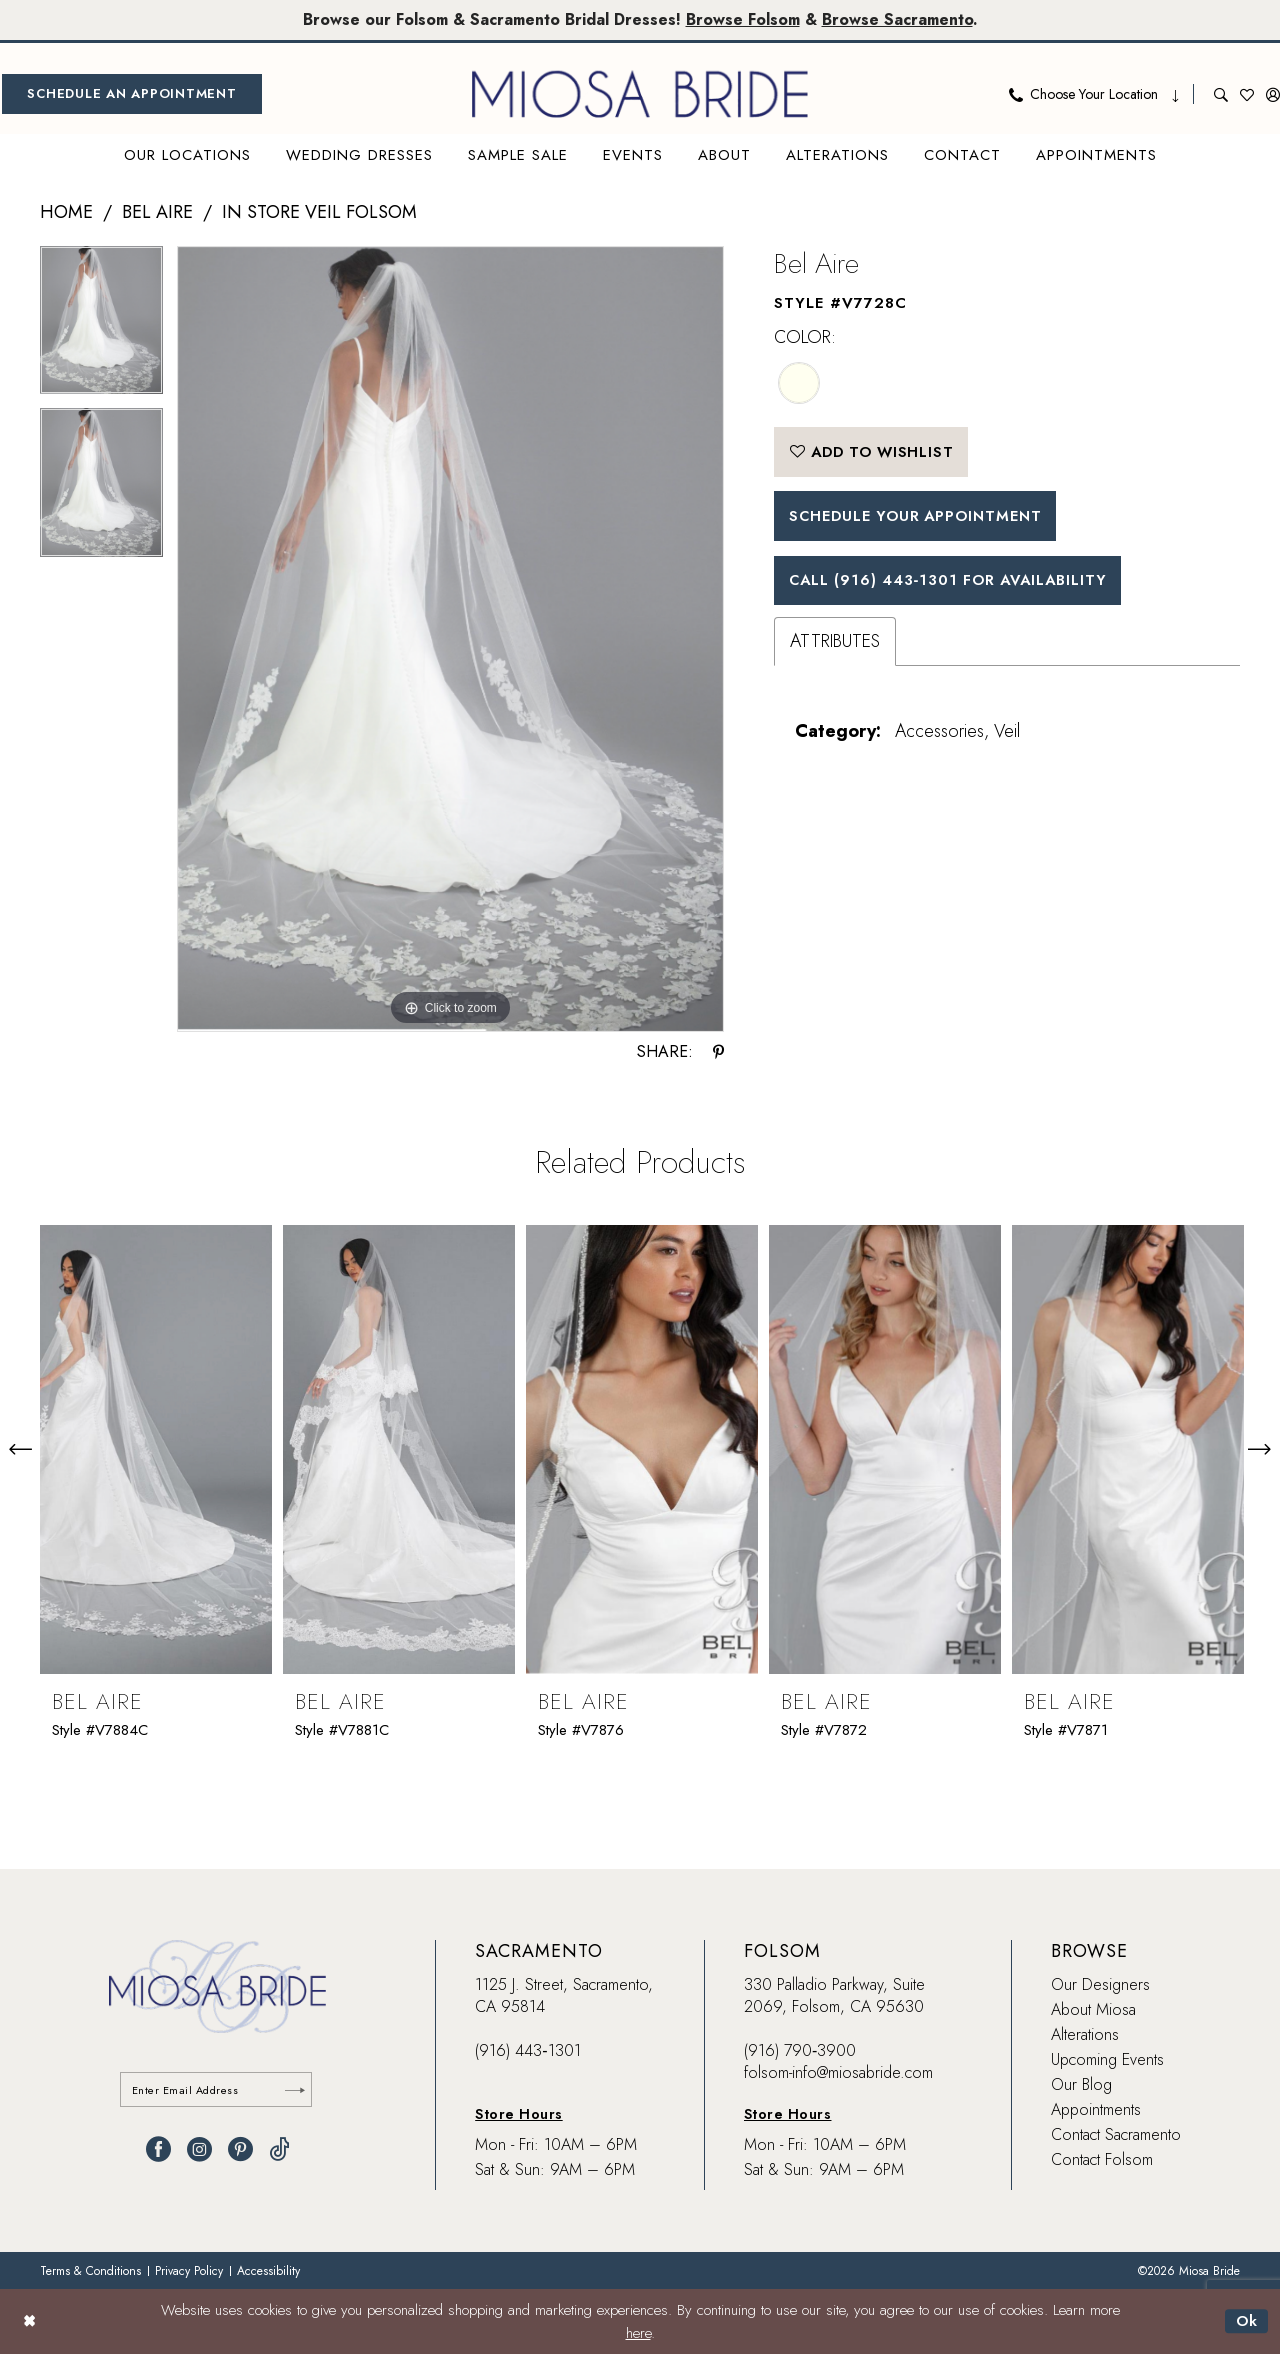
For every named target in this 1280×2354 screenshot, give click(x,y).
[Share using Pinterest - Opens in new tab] (718, 1052)
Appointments (1096, 2109)
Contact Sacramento (1116, 2134)
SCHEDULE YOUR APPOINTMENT (920, 518)
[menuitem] (132, 94)
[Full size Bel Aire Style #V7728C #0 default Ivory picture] (450, 639)
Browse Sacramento (900, 19)
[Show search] (1221, 94)
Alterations (1085, 2034)
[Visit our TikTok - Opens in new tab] (279, 2150)
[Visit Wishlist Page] (1247, 94)
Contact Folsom (1102, 2159)
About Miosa (1093, 2009)
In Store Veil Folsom (319, 212)
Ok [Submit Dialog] (1246, 2321)
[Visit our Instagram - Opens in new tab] (199, 2150)
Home (66, 212)
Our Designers (1100, 1984)
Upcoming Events (1107, 2059)
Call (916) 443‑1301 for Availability (954, 583)
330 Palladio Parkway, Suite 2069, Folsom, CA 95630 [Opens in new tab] (834, 1995)
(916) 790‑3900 (800, 2050)
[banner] (640, 94)
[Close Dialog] (29, 2321)
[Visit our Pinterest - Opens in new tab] (240, 2150)
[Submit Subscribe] (295, 2090)
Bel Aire (157, 212)
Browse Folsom (744, 19)
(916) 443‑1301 (527, 2050)
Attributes (835, 645)
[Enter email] (217, 2090)
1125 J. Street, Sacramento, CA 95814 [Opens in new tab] (564, 1995)
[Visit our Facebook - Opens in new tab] (158, 2150)
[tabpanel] (101, 327)
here (638, 2333)
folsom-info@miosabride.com (838, 2072)
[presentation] (156, 1449)
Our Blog (1081, 2084)
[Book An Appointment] (132, 94)
